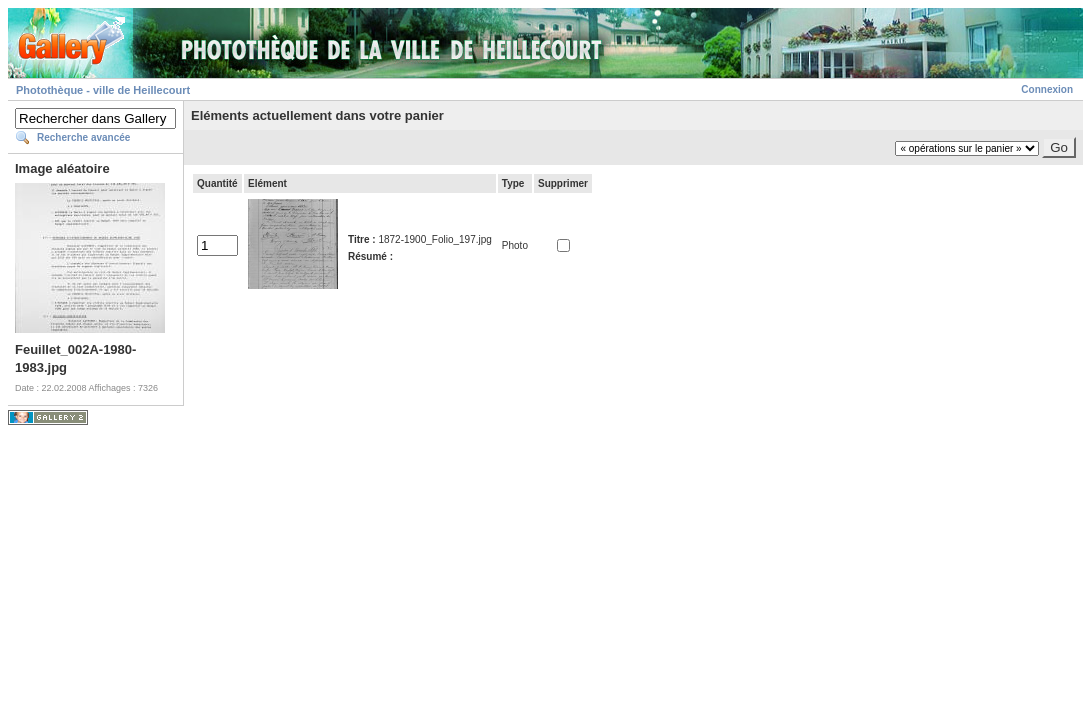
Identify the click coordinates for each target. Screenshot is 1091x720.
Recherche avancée (83, 137)
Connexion (1047, 89)
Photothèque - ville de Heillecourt (103, 90)
